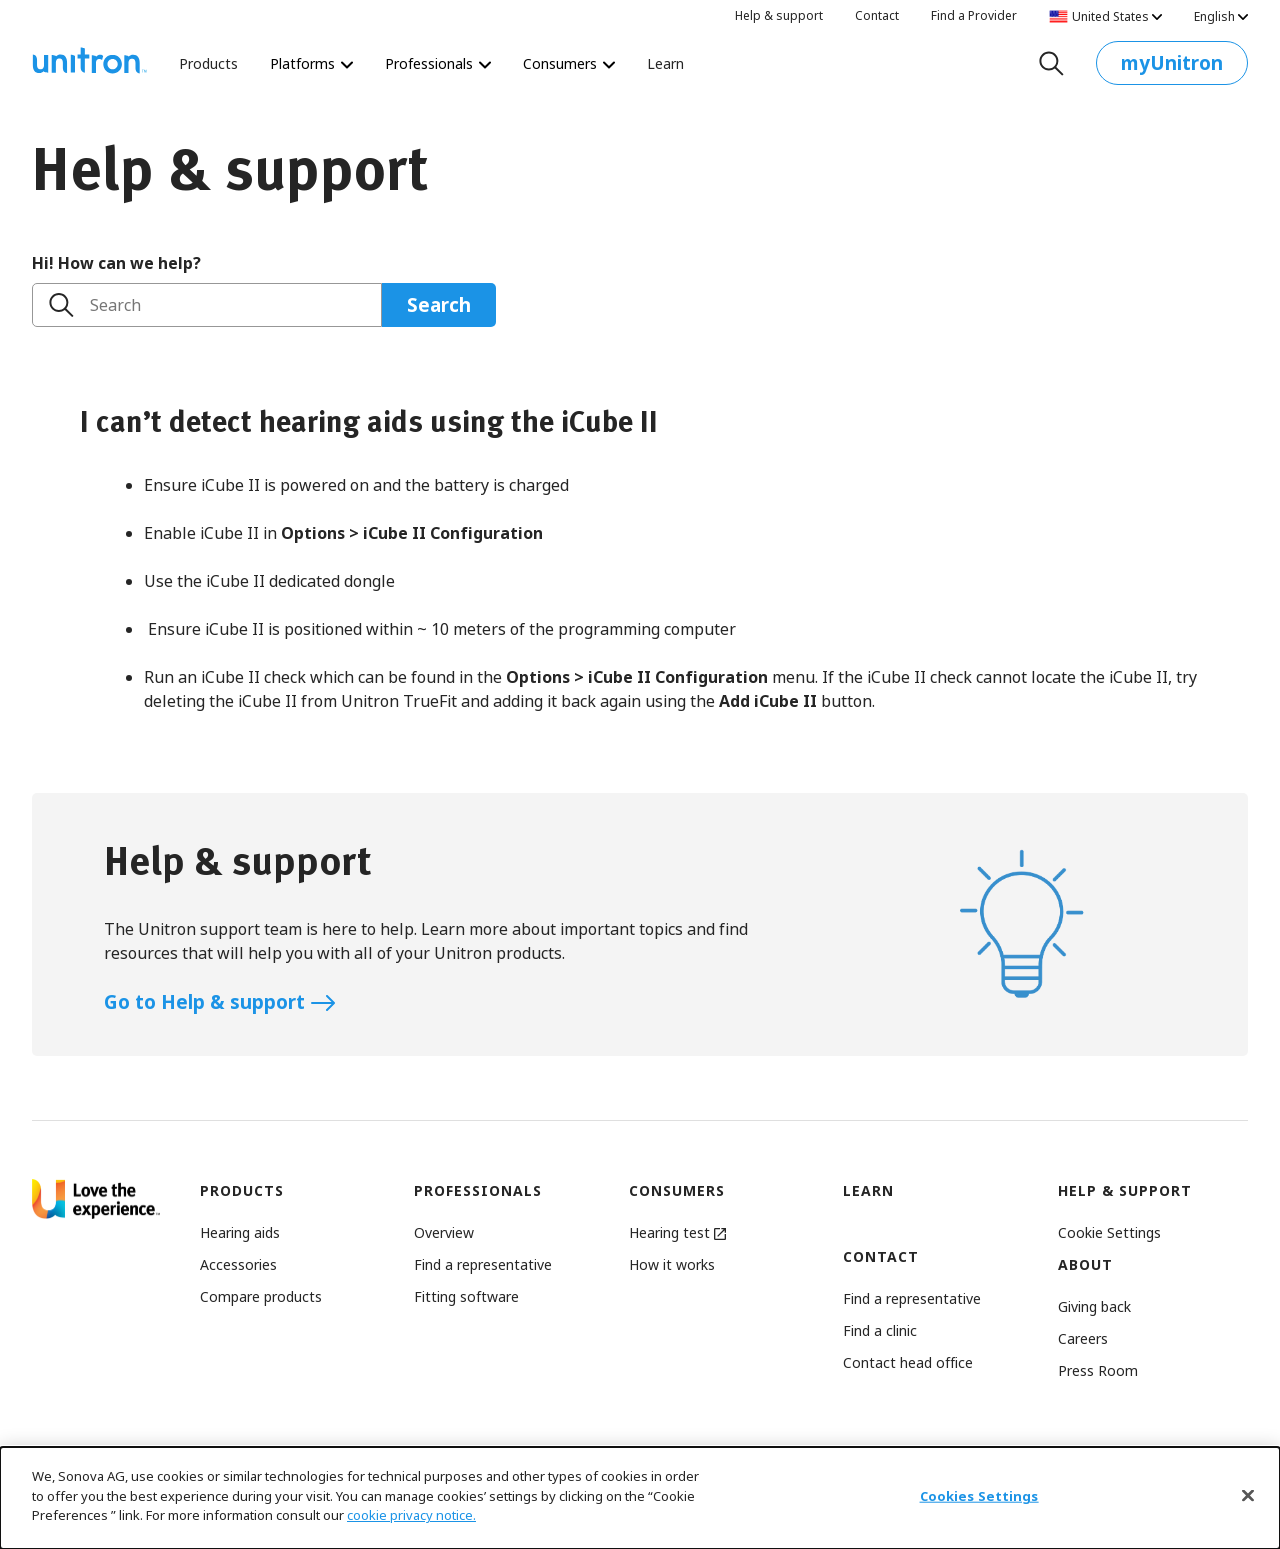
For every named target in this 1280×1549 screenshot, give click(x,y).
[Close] (1248, 1499)
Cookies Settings (979, 1500)
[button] (1109, 1232)
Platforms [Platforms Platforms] (311, 63)
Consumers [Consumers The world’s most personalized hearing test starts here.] (569, 63)
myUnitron (1172, 67)
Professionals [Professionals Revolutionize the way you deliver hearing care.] (438, 63)
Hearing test (677, 1232)
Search (115, 305)
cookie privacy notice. (411, 1519)
